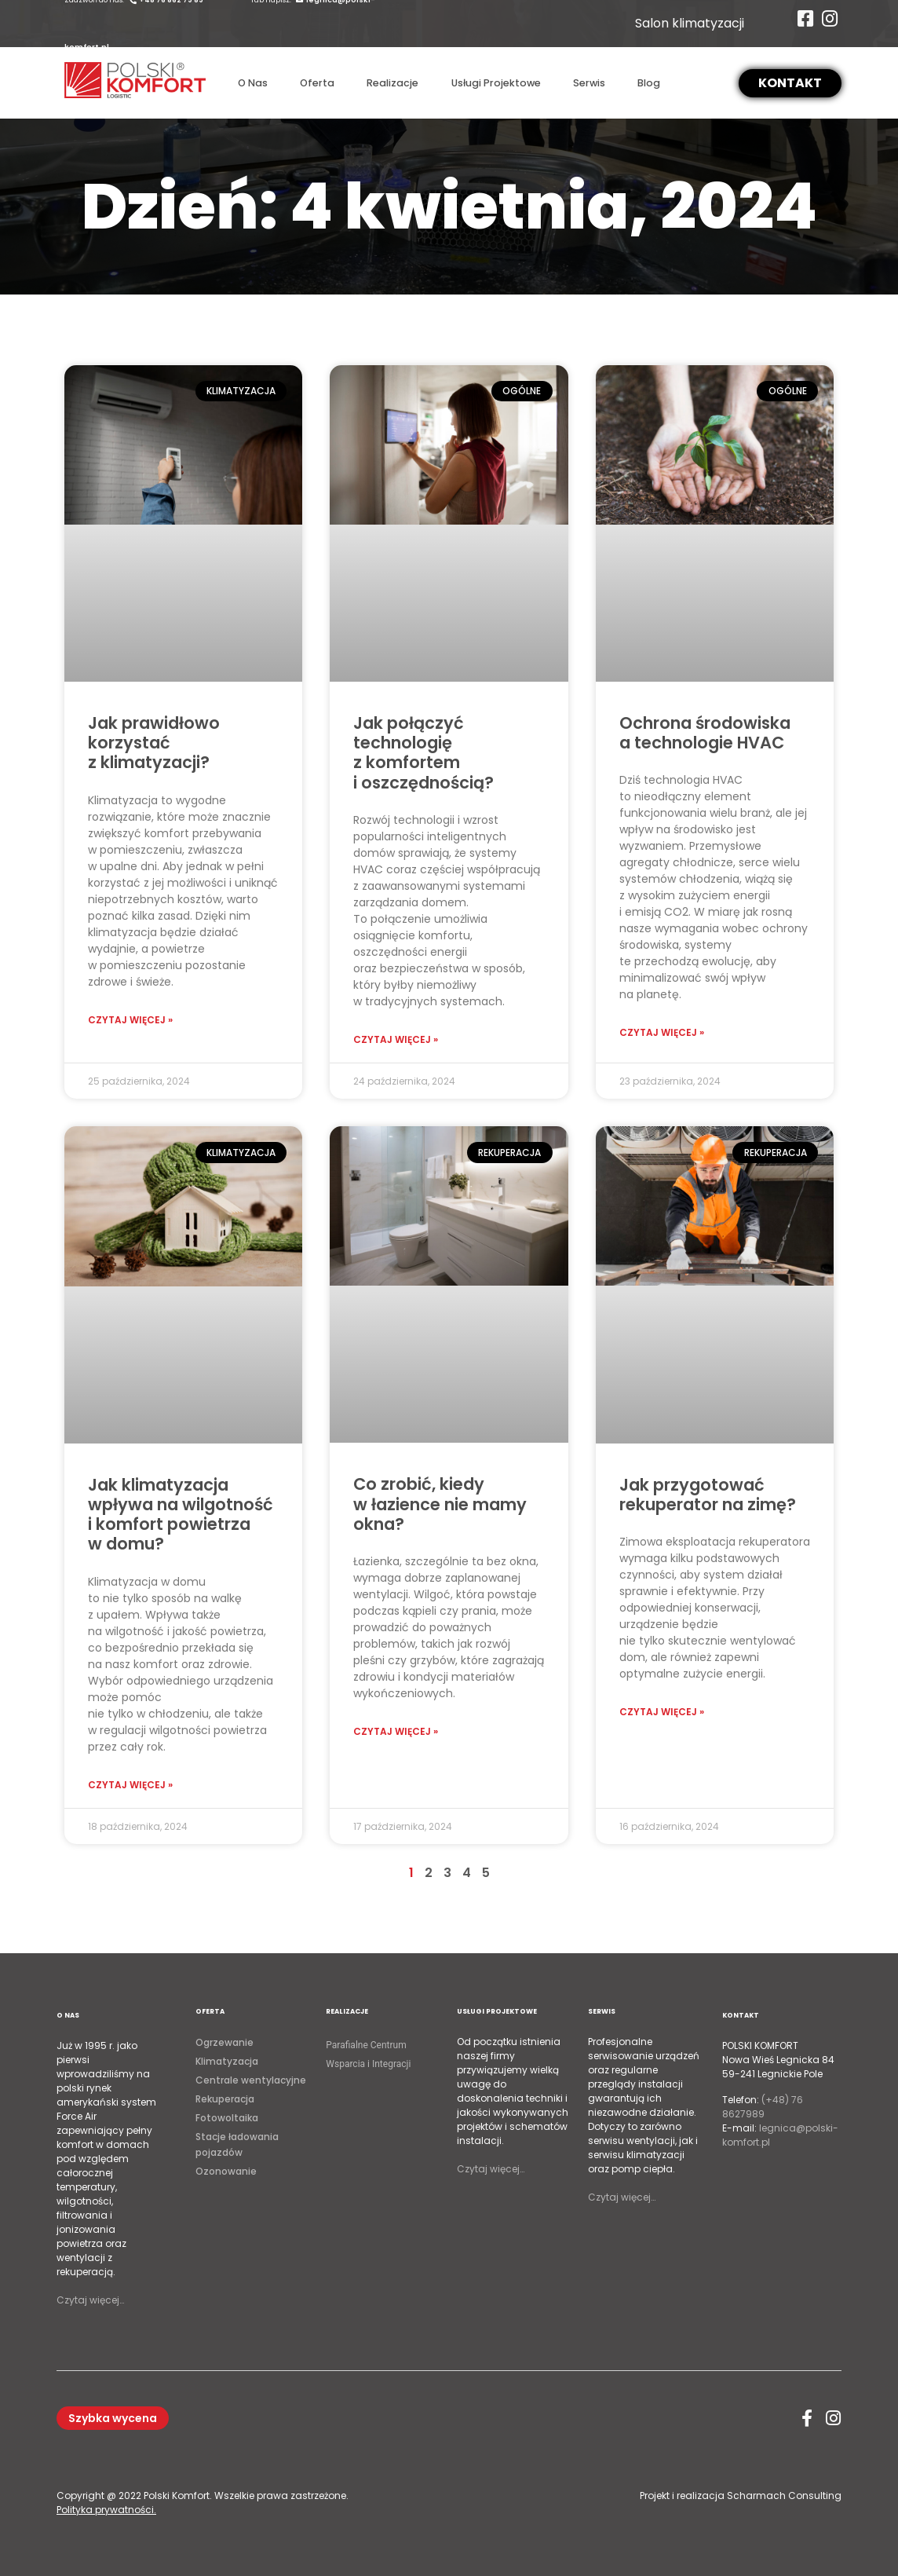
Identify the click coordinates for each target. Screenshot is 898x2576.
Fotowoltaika (226, 2117)
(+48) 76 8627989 (762, 2106)
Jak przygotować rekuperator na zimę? (707, 1494)
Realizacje (392, 83)
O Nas (253, 83)
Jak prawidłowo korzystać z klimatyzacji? (154, 743)
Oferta (317, 83)
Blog (648, 83)
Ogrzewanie (224, 2042)
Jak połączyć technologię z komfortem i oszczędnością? (423, 753)
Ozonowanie (226, 2171)
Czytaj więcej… (90, 2300)
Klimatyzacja (226, 2061)
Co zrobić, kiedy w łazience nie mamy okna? (440, 1504)
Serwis (589, 83)
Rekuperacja (224, 2099)
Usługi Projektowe (496, 83)
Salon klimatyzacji (689, 23)
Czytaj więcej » (130, 1019)
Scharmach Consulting (784, 2495)
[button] (790, 83)
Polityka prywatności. (106, 2509)
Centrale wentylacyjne (250, 2080)
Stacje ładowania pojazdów (237, 2144)
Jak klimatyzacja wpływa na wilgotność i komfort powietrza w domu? (180, 1514)
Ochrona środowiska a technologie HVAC (704, 733)
